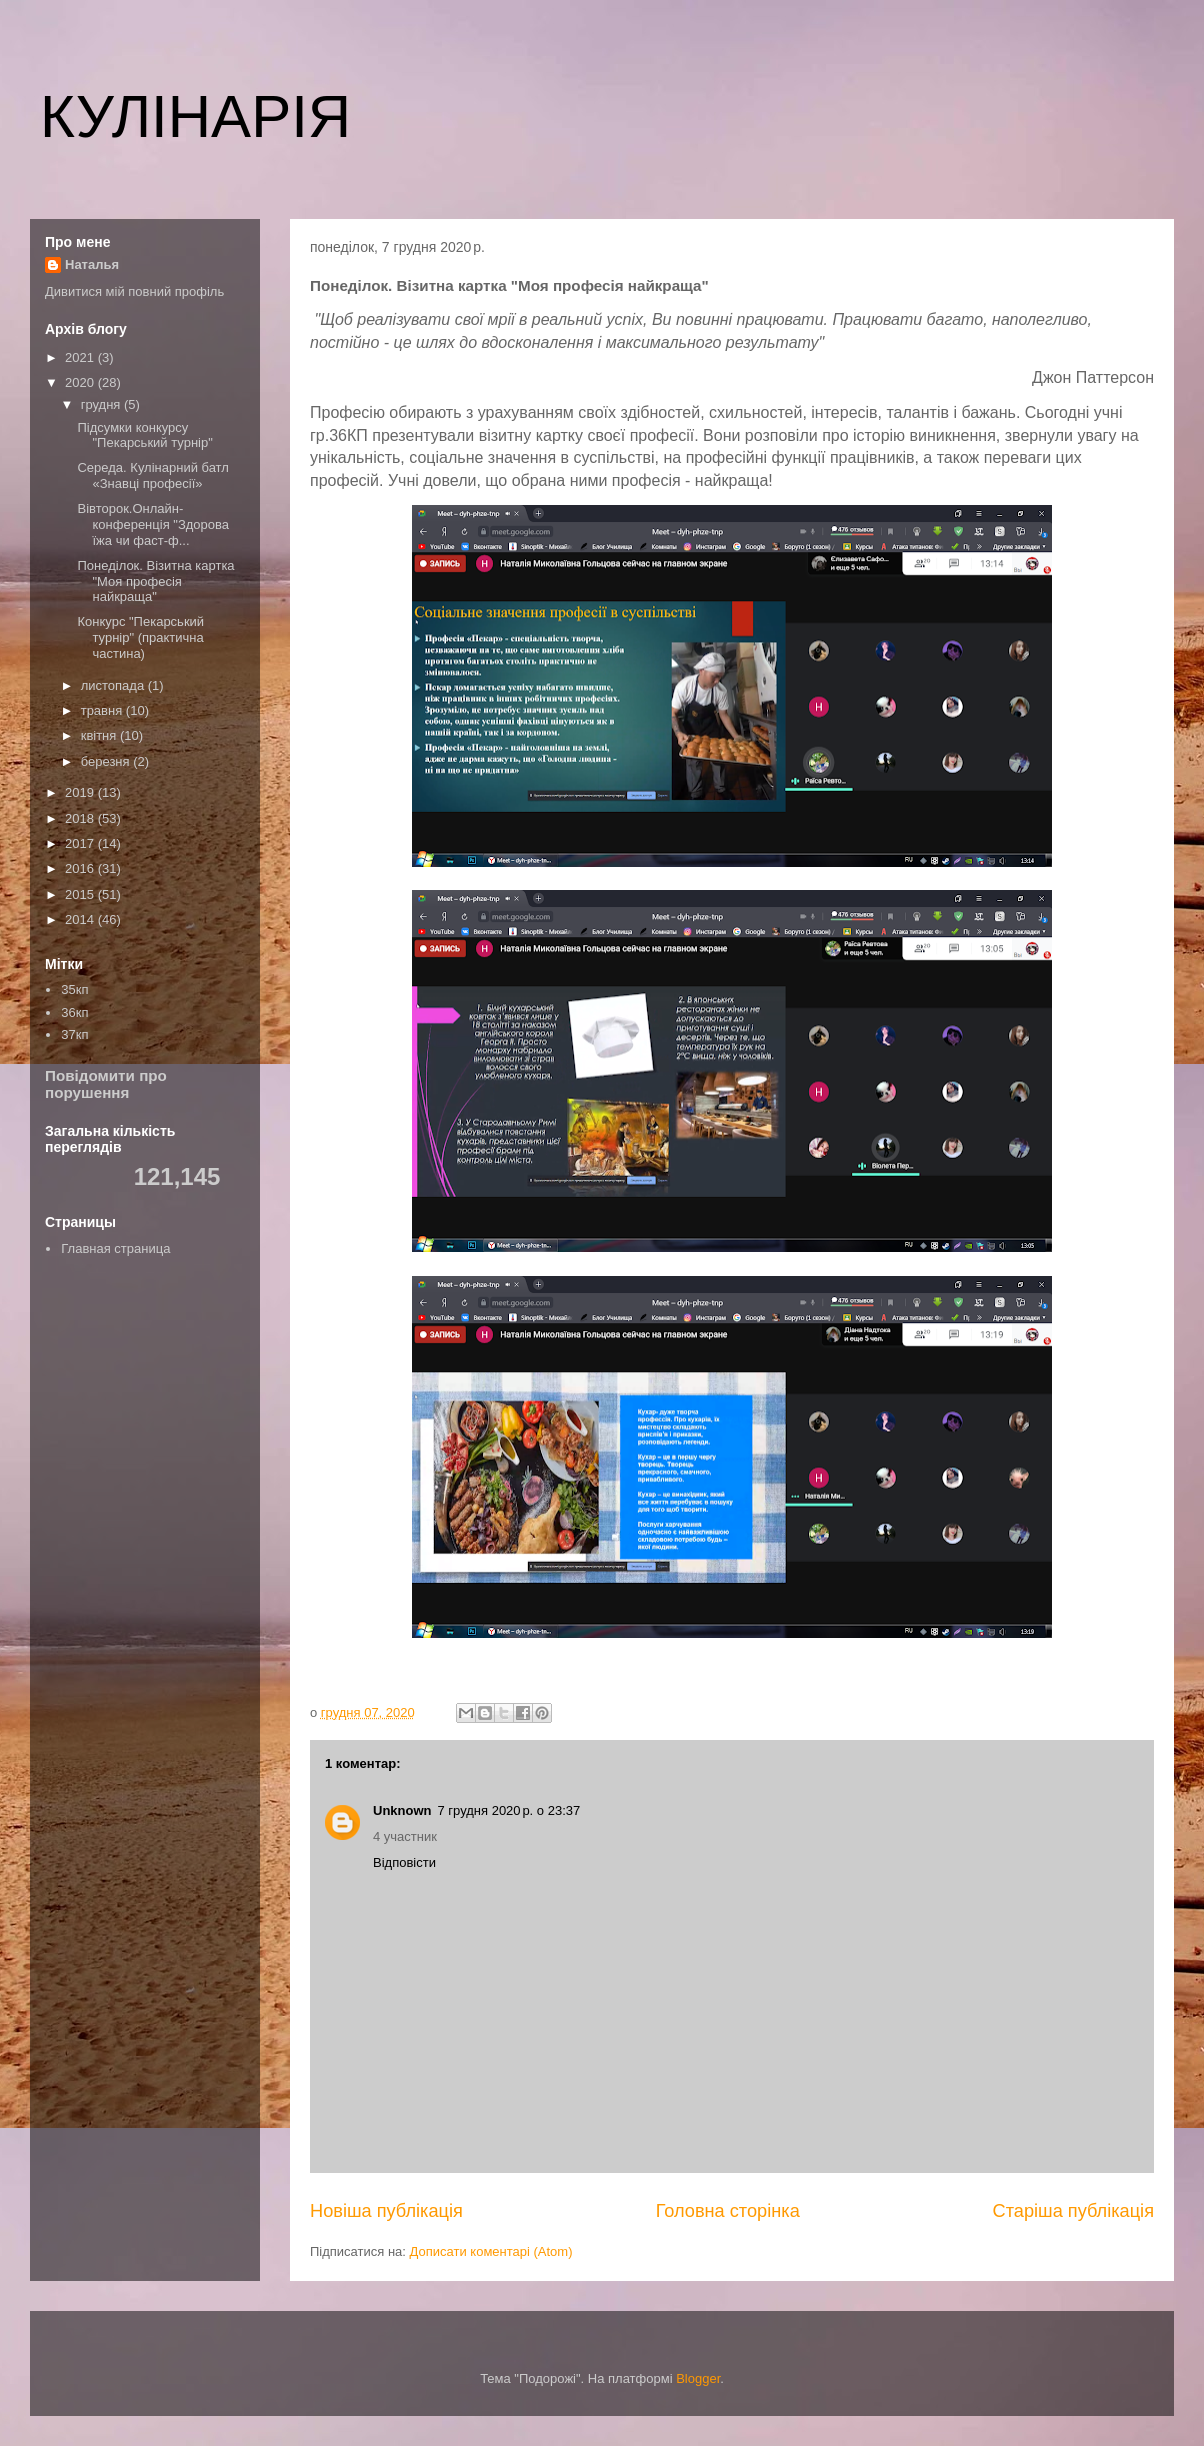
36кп (74, 1012)
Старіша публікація (1073, 2211)
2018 (81, 818)
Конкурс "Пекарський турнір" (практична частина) (140, 637)
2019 (81, 792)
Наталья (92, 264)
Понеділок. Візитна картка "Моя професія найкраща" (155, 581)
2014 (81, 919)
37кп (74, 1034)
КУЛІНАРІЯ (195, 116)
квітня (100, 735)
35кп (74, 989)
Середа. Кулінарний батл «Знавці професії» (152, 475)
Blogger (698, 2378)
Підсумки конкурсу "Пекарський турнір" (144, 435)
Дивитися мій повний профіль (134, 291)
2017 (81, 843)
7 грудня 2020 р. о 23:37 (509, 1810)
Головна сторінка (728, 2211)
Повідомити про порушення (106, 1084)
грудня (102, 404)
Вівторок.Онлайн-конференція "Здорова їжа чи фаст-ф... (153, 524)
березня (107, 761)
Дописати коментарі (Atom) (491, 2251)
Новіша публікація (386, 2211)
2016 (81, 868)
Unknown (402, 1810)
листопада (114, 685)
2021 (81, 357)
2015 (81, 894)
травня (103, 710)
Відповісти (404, 1862)
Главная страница (115, 1248)
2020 (81, 382)
